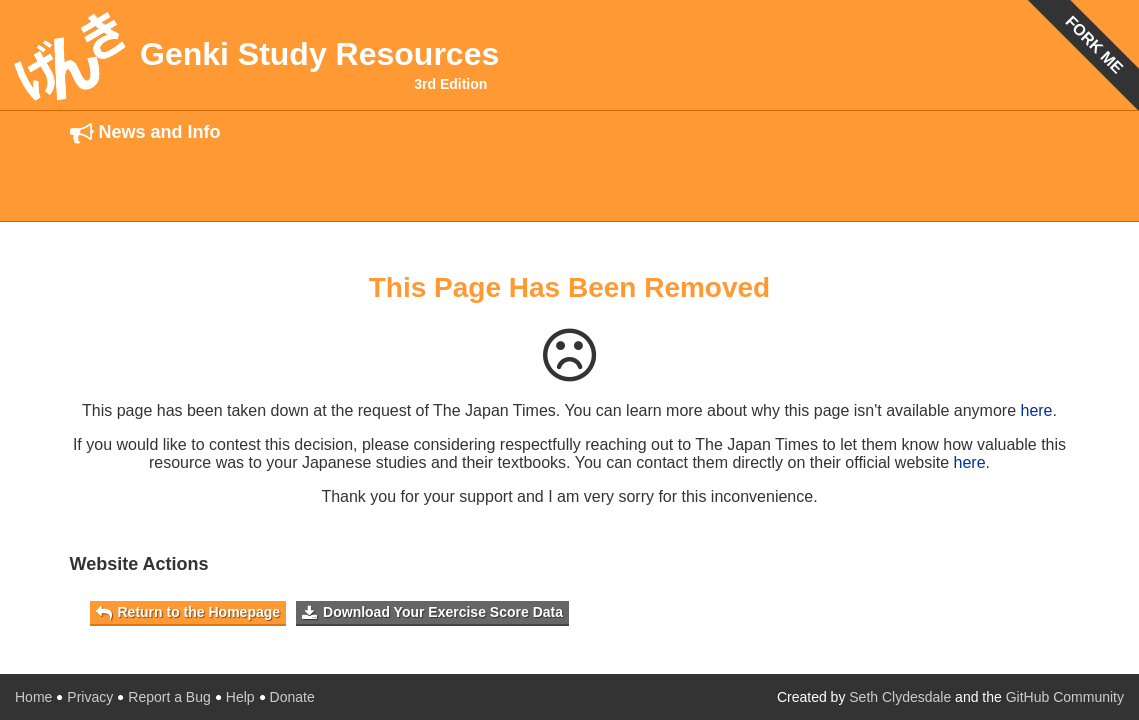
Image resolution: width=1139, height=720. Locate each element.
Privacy (90, 697)
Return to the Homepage (188, 612)
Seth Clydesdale (900, 697)
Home (33, 697)
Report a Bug (169, 697)
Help (240, 697)
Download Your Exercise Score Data (432, 612)
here (1036, 410)
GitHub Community (1065, 697)
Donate (292, 697)
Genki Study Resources (319, 54)
